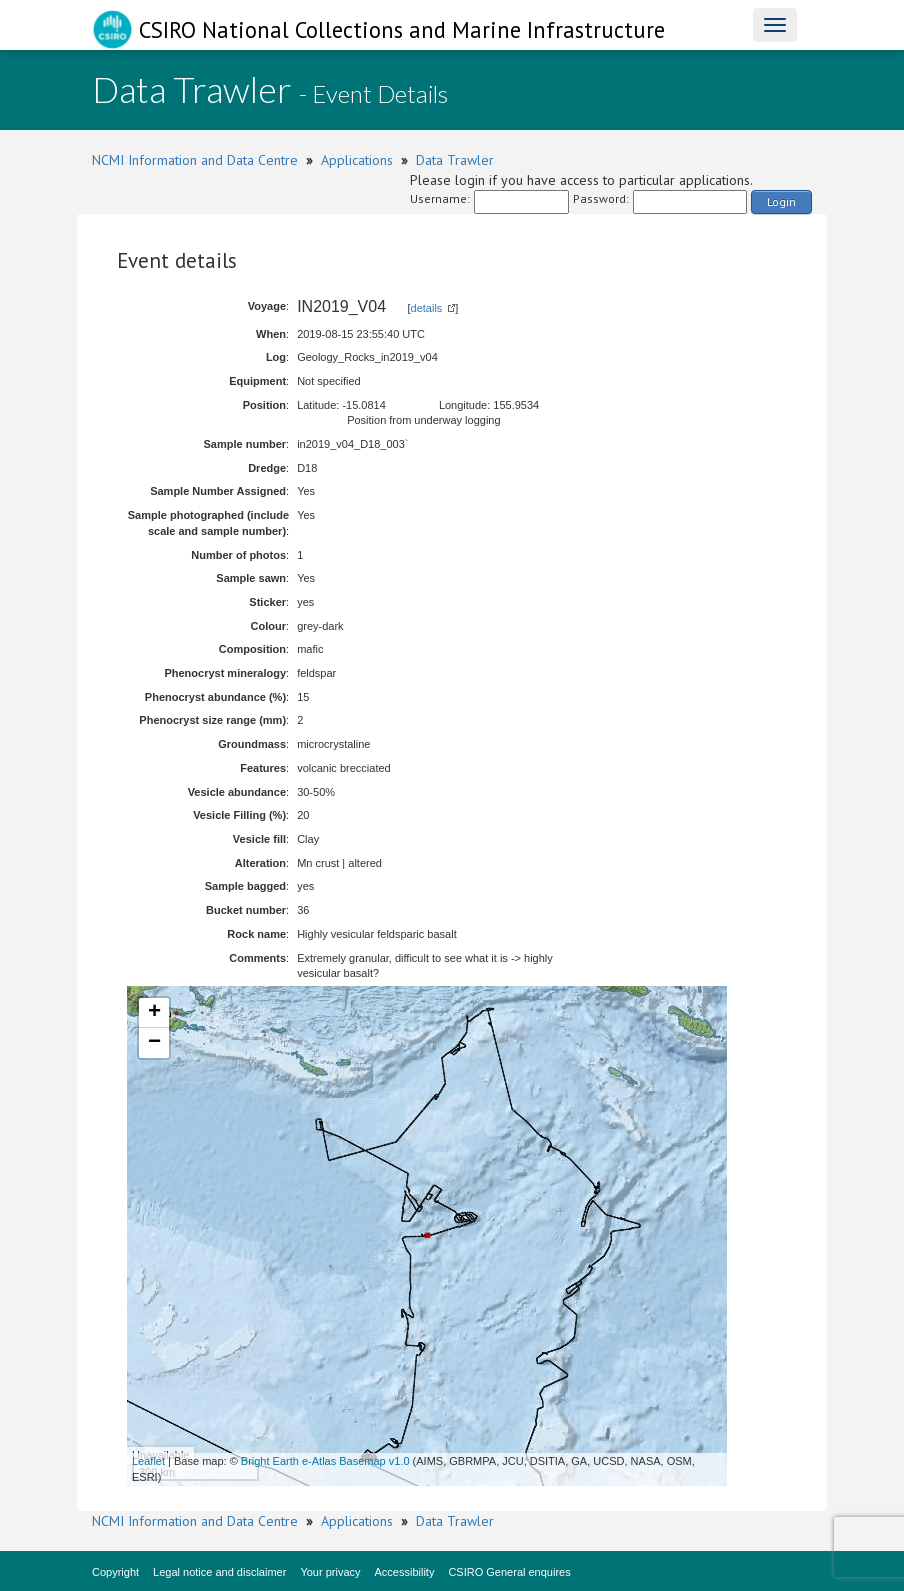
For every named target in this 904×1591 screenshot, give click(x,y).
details (427, 308)
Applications (357, 160)
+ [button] (154, 1013)
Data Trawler (455, 160)
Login (781, 201)
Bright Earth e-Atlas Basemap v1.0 (325, 1461)
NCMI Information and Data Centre (195, 160)
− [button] (154, 1043)
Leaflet (148, 1461)
